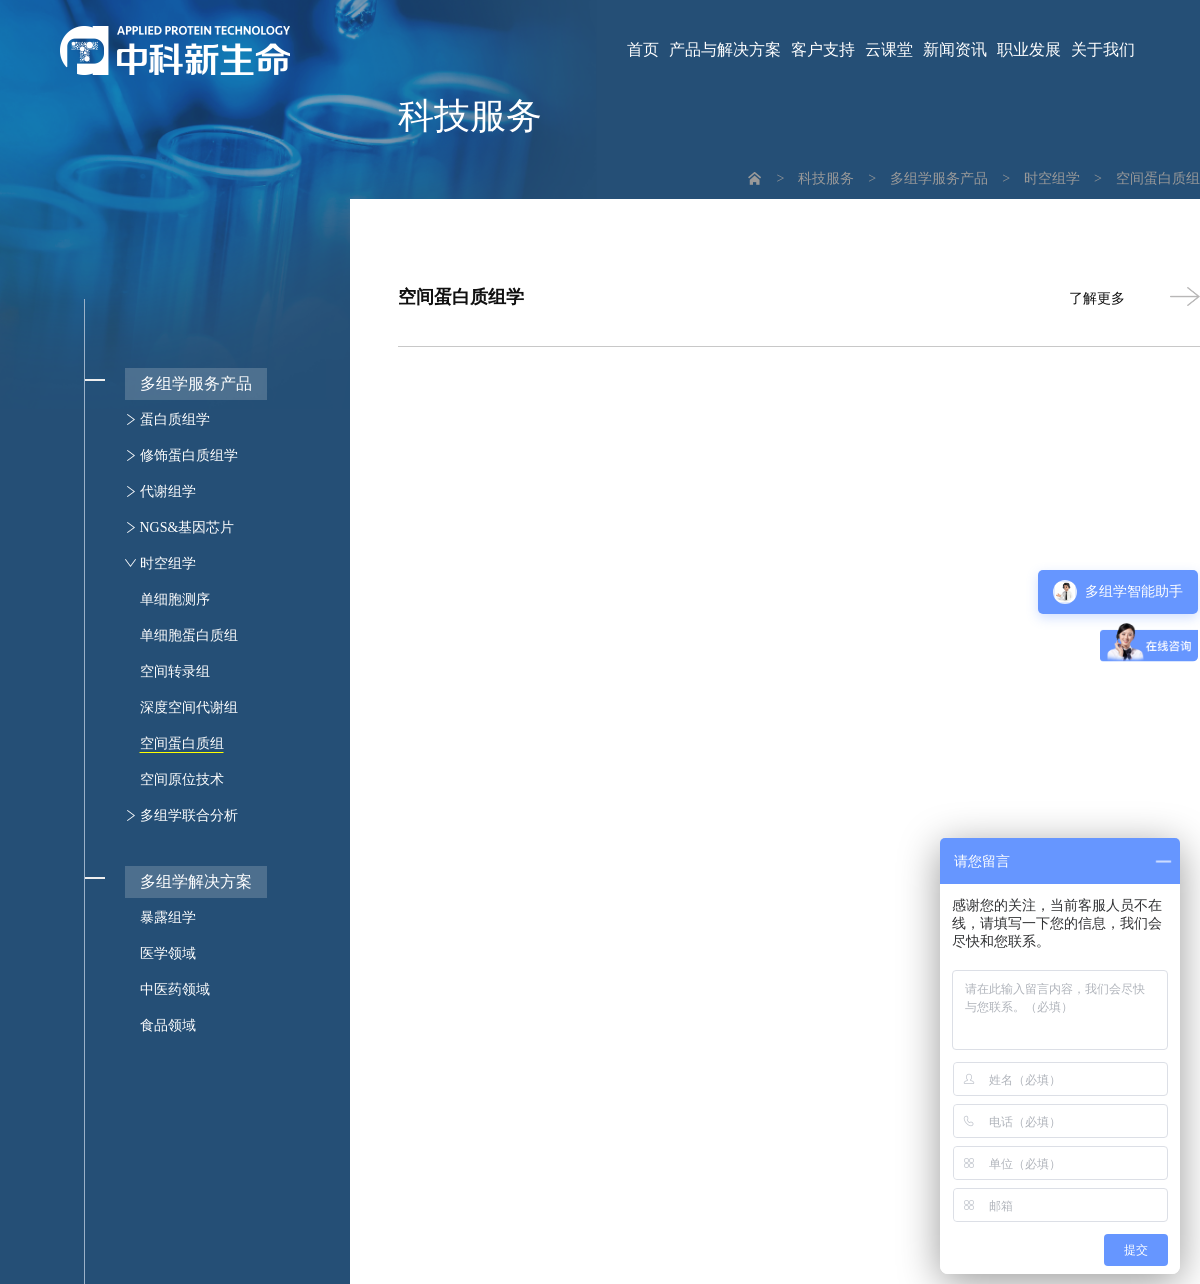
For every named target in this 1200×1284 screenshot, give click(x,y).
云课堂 (889, 50)
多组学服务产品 (939, 178)
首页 (643, 50)
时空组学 (1052, 178)
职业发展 (1029, 50)
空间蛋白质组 (1158, 178)
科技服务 (826, 178)
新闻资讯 (955, 50)
